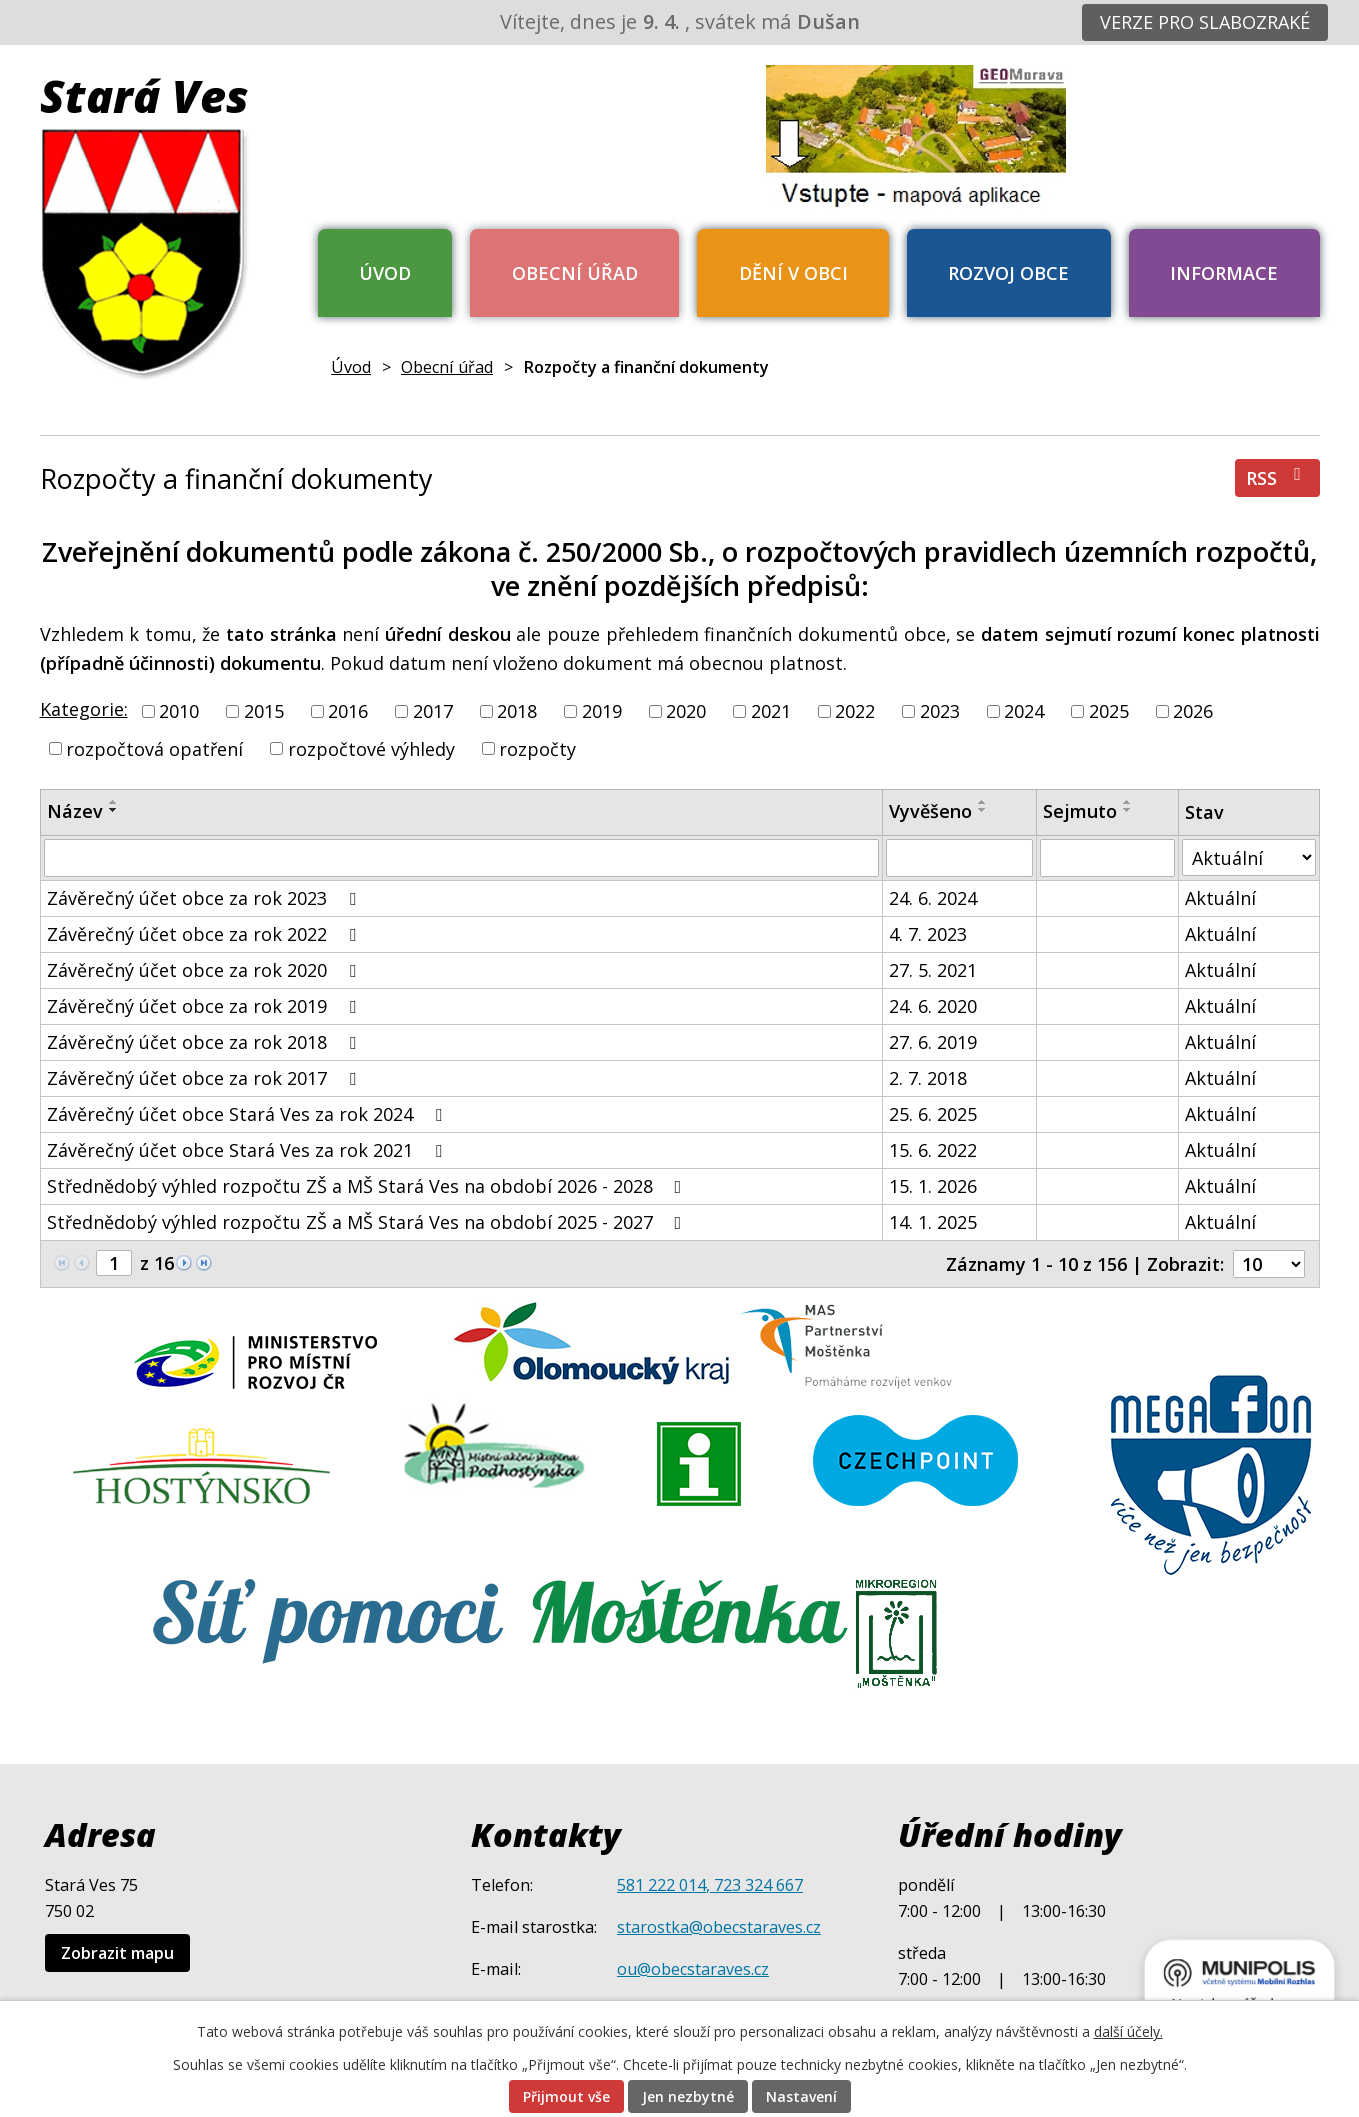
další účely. (1128, 2031)
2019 (602, 711)
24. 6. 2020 (933, 1006)
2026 (1193, 711)
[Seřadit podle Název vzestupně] (114, 802)
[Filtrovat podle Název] (461, 858)
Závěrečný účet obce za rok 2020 (205, 970)
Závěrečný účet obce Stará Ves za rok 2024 (248, 1114)
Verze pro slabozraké (1205, 22)
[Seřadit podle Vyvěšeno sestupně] (983, 810)
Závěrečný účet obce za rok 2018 (205, 1042)
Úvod (385, 273)
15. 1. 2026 (933, 1186)
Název (75, 811)
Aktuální (1220, 898)
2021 (771, 711)
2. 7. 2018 (928, 1078)
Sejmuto (1080, 811)
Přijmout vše (566, 2096)
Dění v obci (793, 273)
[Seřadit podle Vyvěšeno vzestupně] (983, 802)
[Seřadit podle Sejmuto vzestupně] (1128, 802)
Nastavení (801, 2096)
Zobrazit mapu (117, 1953)
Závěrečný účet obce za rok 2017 (205, 1078)
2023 (940, 711)
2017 (433, 711)
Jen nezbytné (688, 2096)
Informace (1224, 273)
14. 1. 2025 (933, 1222)
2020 (686, 711)
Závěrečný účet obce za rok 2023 (205, 898)
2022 (855, 711)
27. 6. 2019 (933, 1042)
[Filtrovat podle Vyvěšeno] (959, 858)
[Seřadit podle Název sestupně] (114, 810)
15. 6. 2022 (933, 1150)
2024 (1024, 711)
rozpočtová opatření (154, 748)
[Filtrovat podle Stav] (1248, 857)
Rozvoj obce (1008, 273)
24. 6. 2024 (933, 898)
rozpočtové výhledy (371, 748)
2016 (348, 711)
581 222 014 (661, 1885)
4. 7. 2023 (928, 934)
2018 (517, 711)
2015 (264, 711)
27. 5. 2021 (933, 970)
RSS (1277, 477)
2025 (1109, 711)
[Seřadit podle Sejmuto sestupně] (1128, 810)
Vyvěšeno (930, 811)
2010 (179, 711)
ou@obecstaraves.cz (693, 1969)
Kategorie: (84, 709)
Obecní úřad (575, 273)
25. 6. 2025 (933, 1114)
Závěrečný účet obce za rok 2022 (205, 934)
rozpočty (537, 748)
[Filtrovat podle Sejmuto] (1108, 858)
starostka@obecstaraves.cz (719, 1927)
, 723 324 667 (754, 1885)
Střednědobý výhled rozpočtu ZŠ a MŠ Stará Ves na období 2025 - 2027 (368, 1222)
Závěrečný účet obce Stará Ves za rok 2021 (248, 1150)
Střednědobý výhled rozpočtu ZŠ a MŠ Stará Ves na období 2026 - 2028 (368, 1186)
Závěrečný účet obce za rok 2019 (205, 1006)
